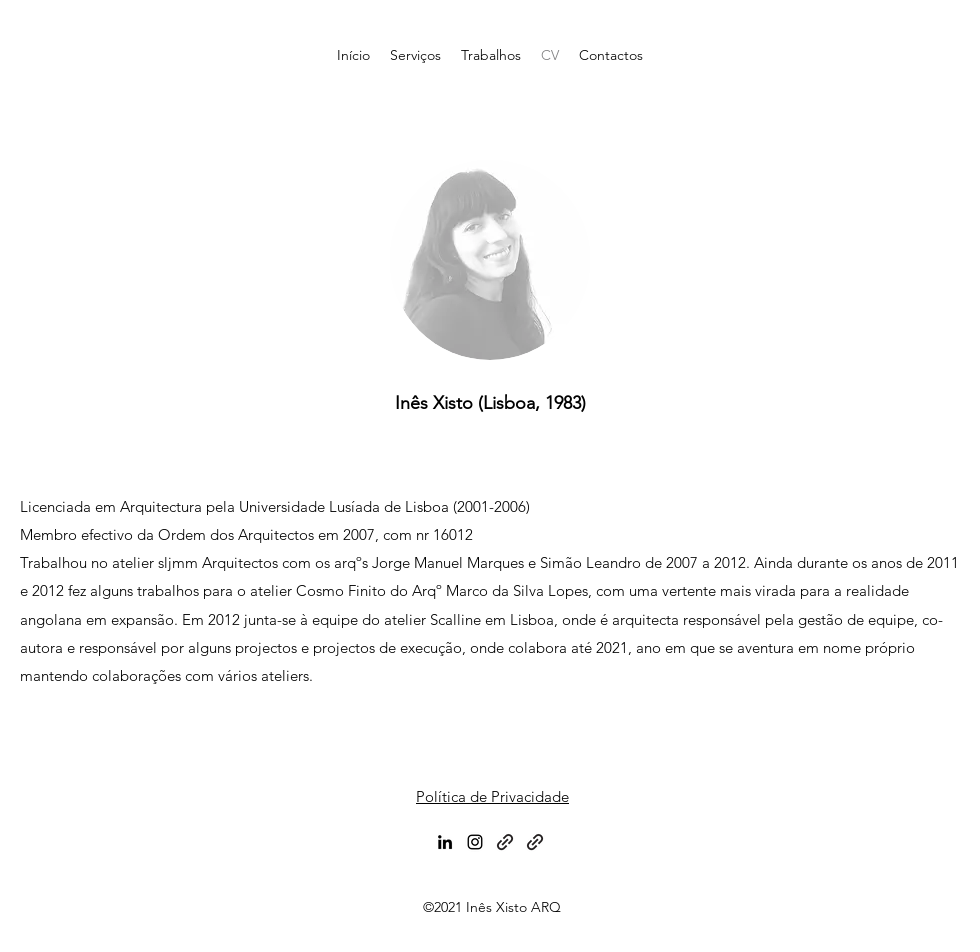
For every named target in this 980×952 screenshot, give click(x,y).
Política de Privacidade (492, 796)
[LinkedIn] (445, 842)
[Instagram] (475, 842)
